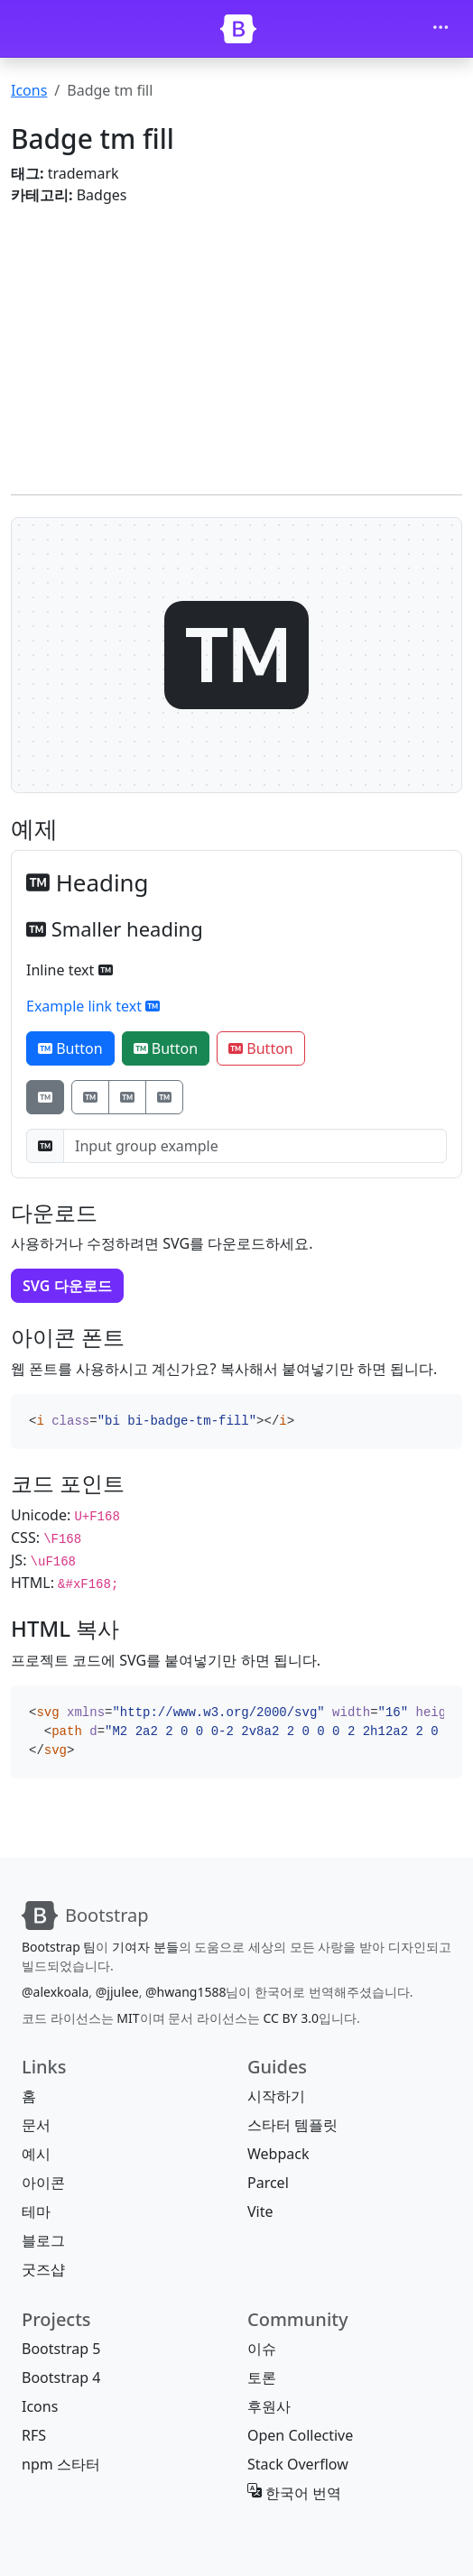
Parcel (268, 2183)
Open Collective (300, 2435)
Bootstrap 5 (61, 2349)
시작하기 (276, 2096)
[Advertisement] (236, 346)
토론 (261, 2377)
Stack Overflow (297, 2464)
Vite (260, 2211)
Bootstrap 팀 (59, 1946)
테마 (36, 2211)
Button (70, 1048)
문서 (36, 2125)
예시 (36, 2154)
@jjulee (117, 1991)
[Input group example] (255, 1146)
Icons (29, 90)
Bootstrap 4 (61, 2377)
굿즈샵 (43, 2269)
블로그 (43, 2240)
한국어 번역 (294, 2493)
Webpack (278, 2154)
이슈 (261, 2349)
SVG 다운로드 (67, 1286)
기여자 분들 (145, 1946)
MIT (127, 2018)
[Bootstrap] (238, 29)
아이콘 (43, 2183)
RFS (34, 2435)
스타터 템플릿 (292, 2125)
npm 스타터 (61, 2464)
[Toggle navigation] (440, 29)
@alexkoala (55, 1991)
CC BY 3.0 (291, 2018)
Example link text (93, 1006)
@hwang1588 (185, 1991)
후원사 (269, 2406)
